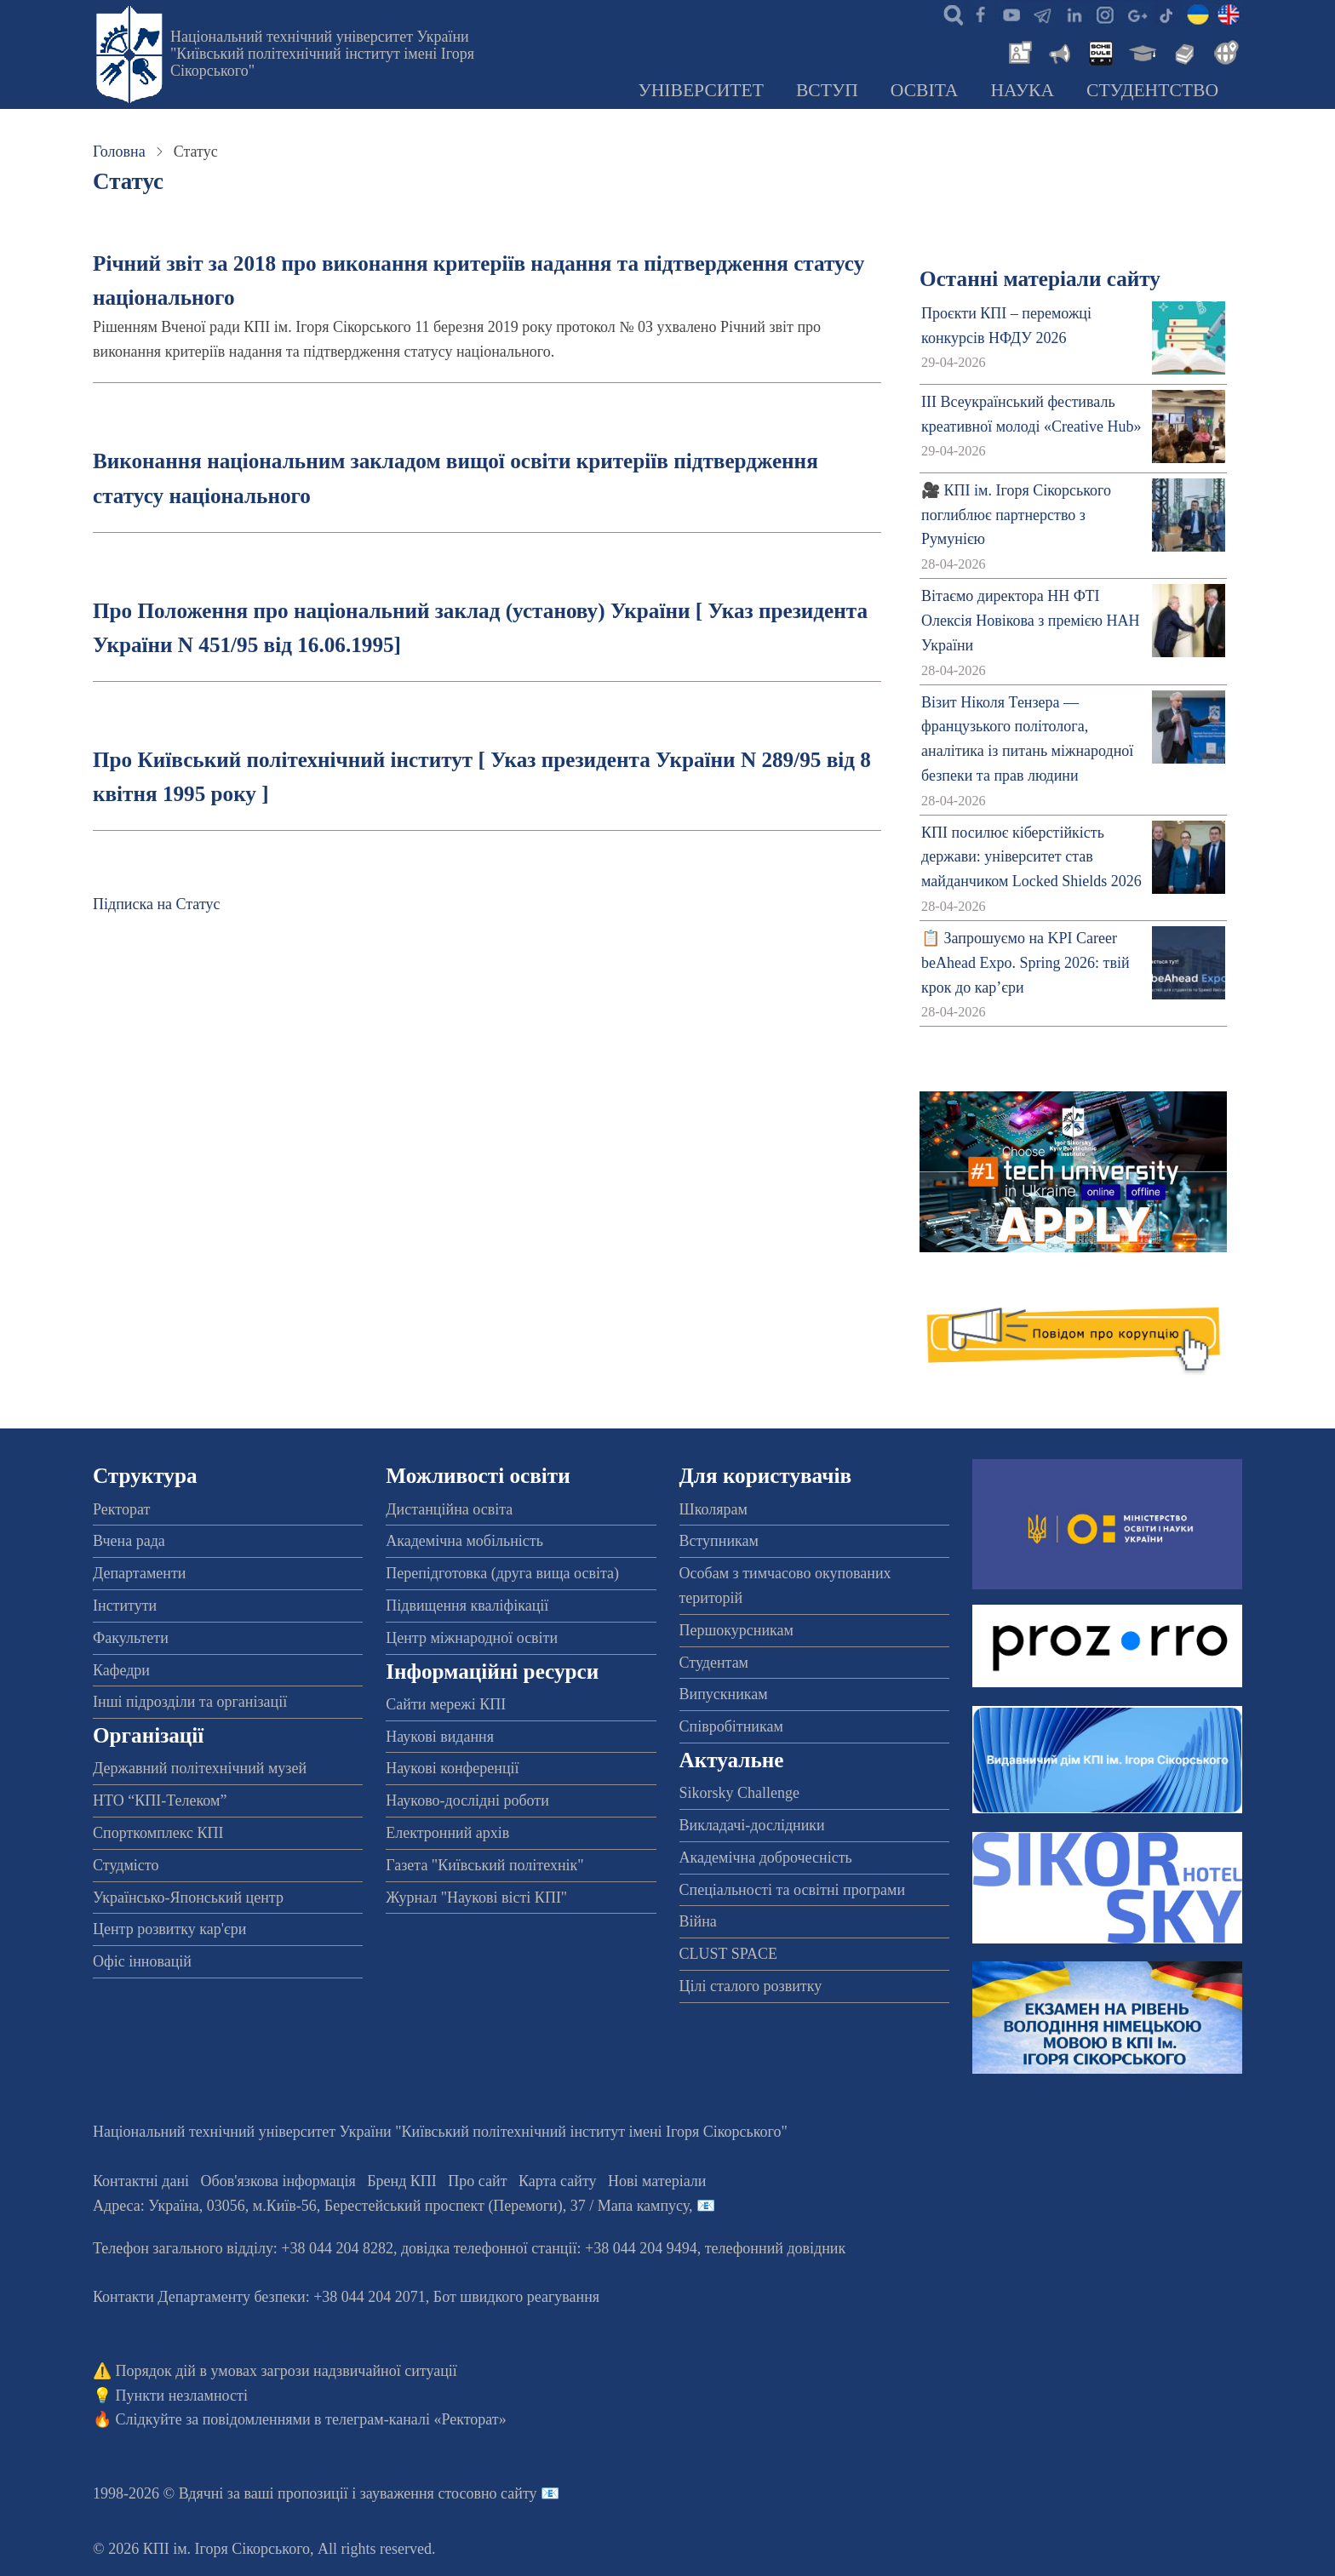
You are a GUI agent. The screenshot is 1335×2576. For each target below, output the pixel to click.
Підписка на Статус (157, 904)
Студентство (1152, 90)
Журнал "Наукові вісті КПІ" (476, 1897)
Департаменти (139, 1573)
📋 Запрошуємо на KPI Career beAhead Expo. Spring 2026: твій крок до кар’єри (1025, 963)
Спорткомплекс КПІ (158, 1832)
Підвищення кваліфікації (467, 1605)
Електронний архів (447, 1832)
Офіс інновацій (142, 1961)
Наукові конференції (452, 1768)
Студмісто (125, 1865)
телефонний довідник (775, 2248)
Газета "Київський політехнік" (484, 1865)
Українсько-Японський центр (188, 1897)
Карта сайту (558, 2181)
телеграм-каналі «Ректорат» (416, 2419)
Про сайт (477, 2181)
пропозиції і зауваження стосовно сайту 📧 (418, 2493)
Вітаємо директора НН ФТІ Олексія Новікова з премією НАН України (1030, 620)
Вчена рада (129, 1540)
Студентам (714, 1662)
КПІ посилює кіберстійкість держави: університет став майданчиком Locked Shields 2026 (1031, 857)
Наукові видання (440, 1736)
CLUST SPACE (728, 1953)
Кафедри (121, 1670)
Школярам (713, 1509)
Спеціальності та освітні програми (792, 1889)
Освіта (925, 90)
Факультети (131, 1637)
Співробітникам (731, 1726)
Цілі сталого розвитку (750, 1986)
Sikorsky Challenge (739, 1792)
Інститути (125, 1605)
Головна (119, 151)
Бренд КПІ (402, 2181)
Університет (701, 90)
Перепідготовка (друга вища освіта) (502, 1573)
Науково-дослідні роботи (467, 1800)
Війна (698, 1921)
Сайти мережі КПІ (446, 1704)
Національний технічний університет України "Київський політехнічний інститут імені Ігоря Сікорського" (322, 53)
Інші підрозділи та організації (190, 1701)
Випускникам (723, 1694)
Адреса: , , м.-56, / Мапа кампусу (391, 2205)
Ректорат (121, 1509)
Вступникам (719, 1540)
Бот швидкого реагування (516, 2296)
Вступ (827, 90)
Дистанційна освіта (449, 1509)
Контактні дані (141, 2181)
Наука (1022, 90)
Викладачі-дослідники (752, 1825)
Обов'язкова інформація (278, 2181)
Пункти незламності (182, 2395)
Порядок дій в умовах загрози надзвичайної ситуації (286, 2370)
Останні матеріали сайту (1040, 278)
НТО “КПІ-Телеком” (159, 1800)
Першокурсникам (736, 1630)
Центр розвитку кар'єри (169, 1929)
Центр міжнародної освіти (472, 1637)
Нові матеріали (657, 2181)
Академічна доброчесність (765, 1857)
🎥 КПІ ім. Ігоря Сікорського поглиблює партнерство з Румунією (1016, 515)
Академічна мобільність (464, 1540)
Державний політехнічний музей (200, 1768)
